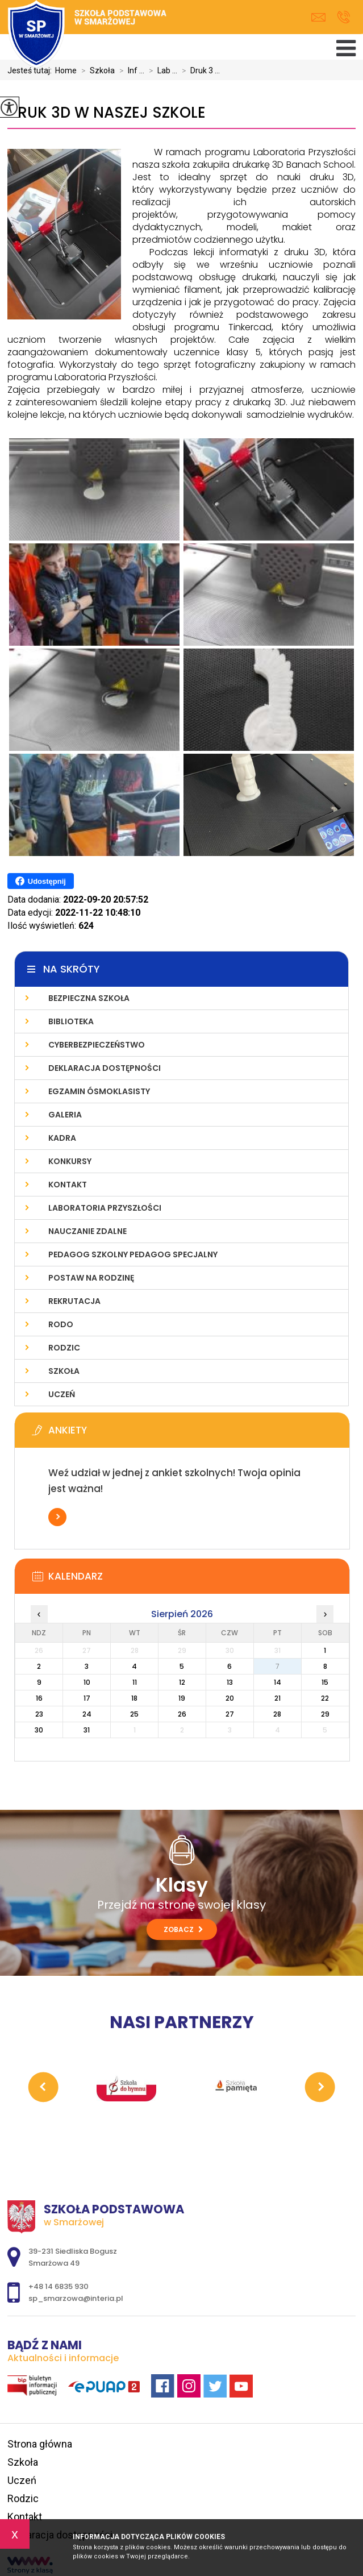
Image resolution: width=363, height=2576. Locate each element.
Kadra (62, 1138)
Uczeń (61, 1394)
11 (134, 1682)
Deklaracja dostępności (104, 1068)
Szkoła (64, 1371)
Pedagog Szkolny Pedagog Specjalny (133, 1254)
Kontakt (67, 1184)
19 (181, 1698)
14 (277, 1682)
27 (230, 1714)
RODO (60, 1324)
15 (325, 1682)
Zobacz (183, 1929)
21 (277, 1698)
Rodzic (64, 1347)
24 (86, 1714)
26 (182, 1714)
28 (277, 1714)
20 (230, 1698)
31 (87, 1730)
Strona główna (39, 2444)
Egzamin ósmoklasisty (99, 1091)
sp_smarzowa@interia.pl (318, 17)
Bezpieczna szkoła (89, 998)
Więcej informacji (57, 1517)
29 (325, 1714)
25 (134, 1714)
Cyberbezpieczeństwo (96, 1044)
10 (87, 1682)
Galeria (65, 1114)
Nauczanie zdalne (87, 1231)
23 (39, 1714)
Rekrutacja (74, 1301)
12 (182, 1682)
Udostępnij (40, 881)
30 (39, 1730)
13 (230, 1682)
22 (325, 1698)
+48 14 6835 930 (343, 17)
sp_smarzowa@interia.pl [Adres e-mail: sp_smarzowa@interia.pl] (75, 2298)
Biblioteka (71, 1021)
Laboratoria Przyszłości (104, 1208)
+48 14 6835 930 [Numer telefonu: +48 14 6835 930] (58, 2286)
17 (87, 1698)
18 (134, 1698)
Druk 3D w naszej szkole (106, 113)
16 (39, 1698)
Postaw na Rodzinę (91, 1277)
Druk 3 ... (198, 70)
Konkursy (69, 1161)
